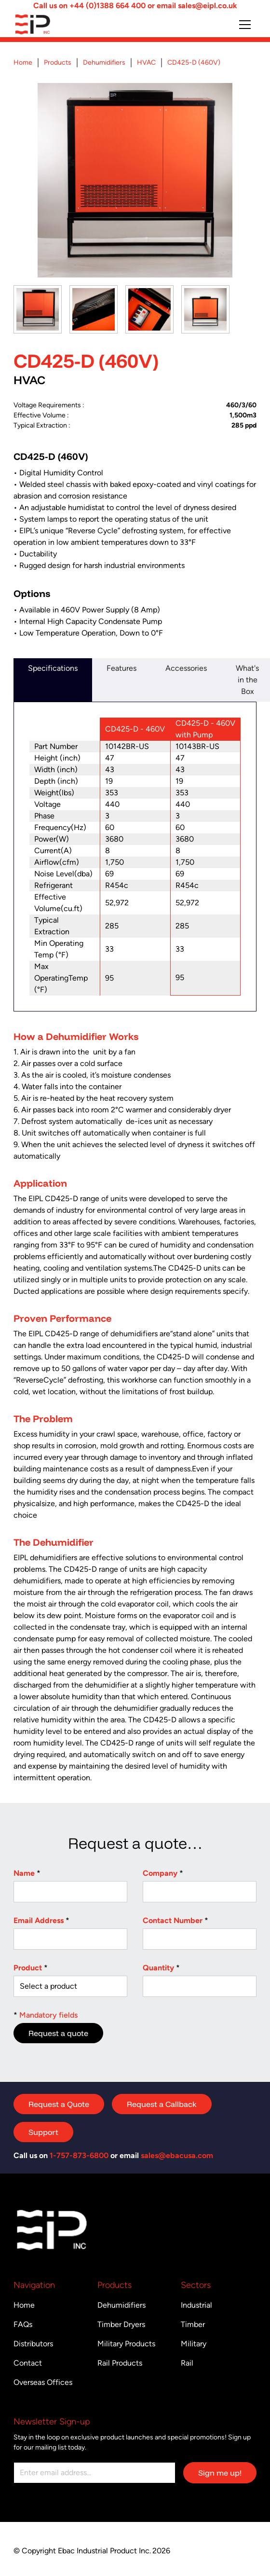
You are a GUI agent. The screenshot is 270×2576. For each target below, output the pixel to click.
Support (43, 2132)
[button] (244, 24)
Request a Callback (162, 2104)
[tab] (53, 680)
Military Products (126, 2343)
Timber (193, 2324)
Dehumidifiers (121, 2305)
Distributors (33, 2343)
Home (24, 2305)
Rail (187, 2363)
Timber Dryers (121, 2324)
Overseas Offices (43, 2382)
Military (193, 2343)
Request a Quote (58, 2104)
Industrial (196, 2305)
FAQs (23, 2324)
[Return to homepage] (52, 24)
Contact (28, 2363)
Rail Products (119, 2363)
